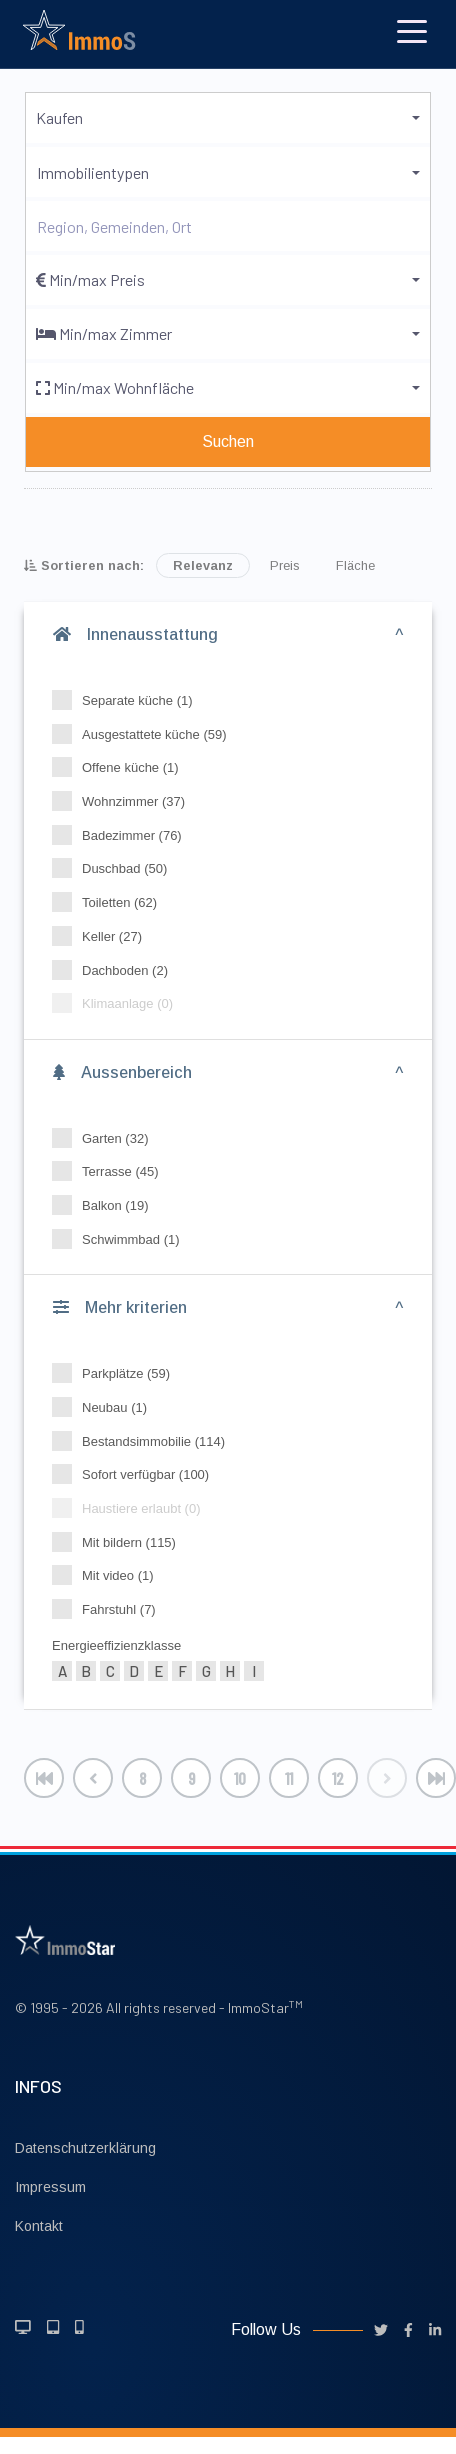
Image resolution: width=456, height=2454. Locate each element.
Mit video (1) (109, 1575)
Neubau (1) (106, 1407)
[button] (228, 280)
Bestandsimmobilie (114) (145, 1441)
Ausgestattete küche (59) (146, 734)
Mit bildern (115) (120, 1542)
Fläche (355, 565)
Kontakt (39, 2226)
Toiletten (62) (111, 902)
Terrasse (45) (112, 1171)
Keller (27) (103, 936)
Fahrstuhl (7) (110, 1609)
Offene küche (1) (122, 767)
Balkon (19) (106, 1205)
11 (289, 1778)
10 (240, 1778)
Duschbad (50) (116, 868)
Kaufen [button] (59, 117)
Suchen (228, 441)
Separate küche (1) (129, 700)
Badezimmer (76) (123, 835)
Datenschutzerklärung (85, 2148)
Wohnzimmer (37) (125, 801)
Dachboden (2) (116, 970)
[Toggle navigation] (412, 30)
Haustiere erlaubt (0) (133, 1508)
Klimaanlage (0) (119, 1003)
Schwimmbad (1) (122, 1239)
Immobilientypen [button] (93, 172)
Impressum (50, 2187)
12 (338, 1778)
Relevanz (203, 565)
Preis (285, 565)
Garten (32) (106, 1138)
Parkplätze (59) (117, 1373)
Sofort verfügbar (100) (137, 1474)
